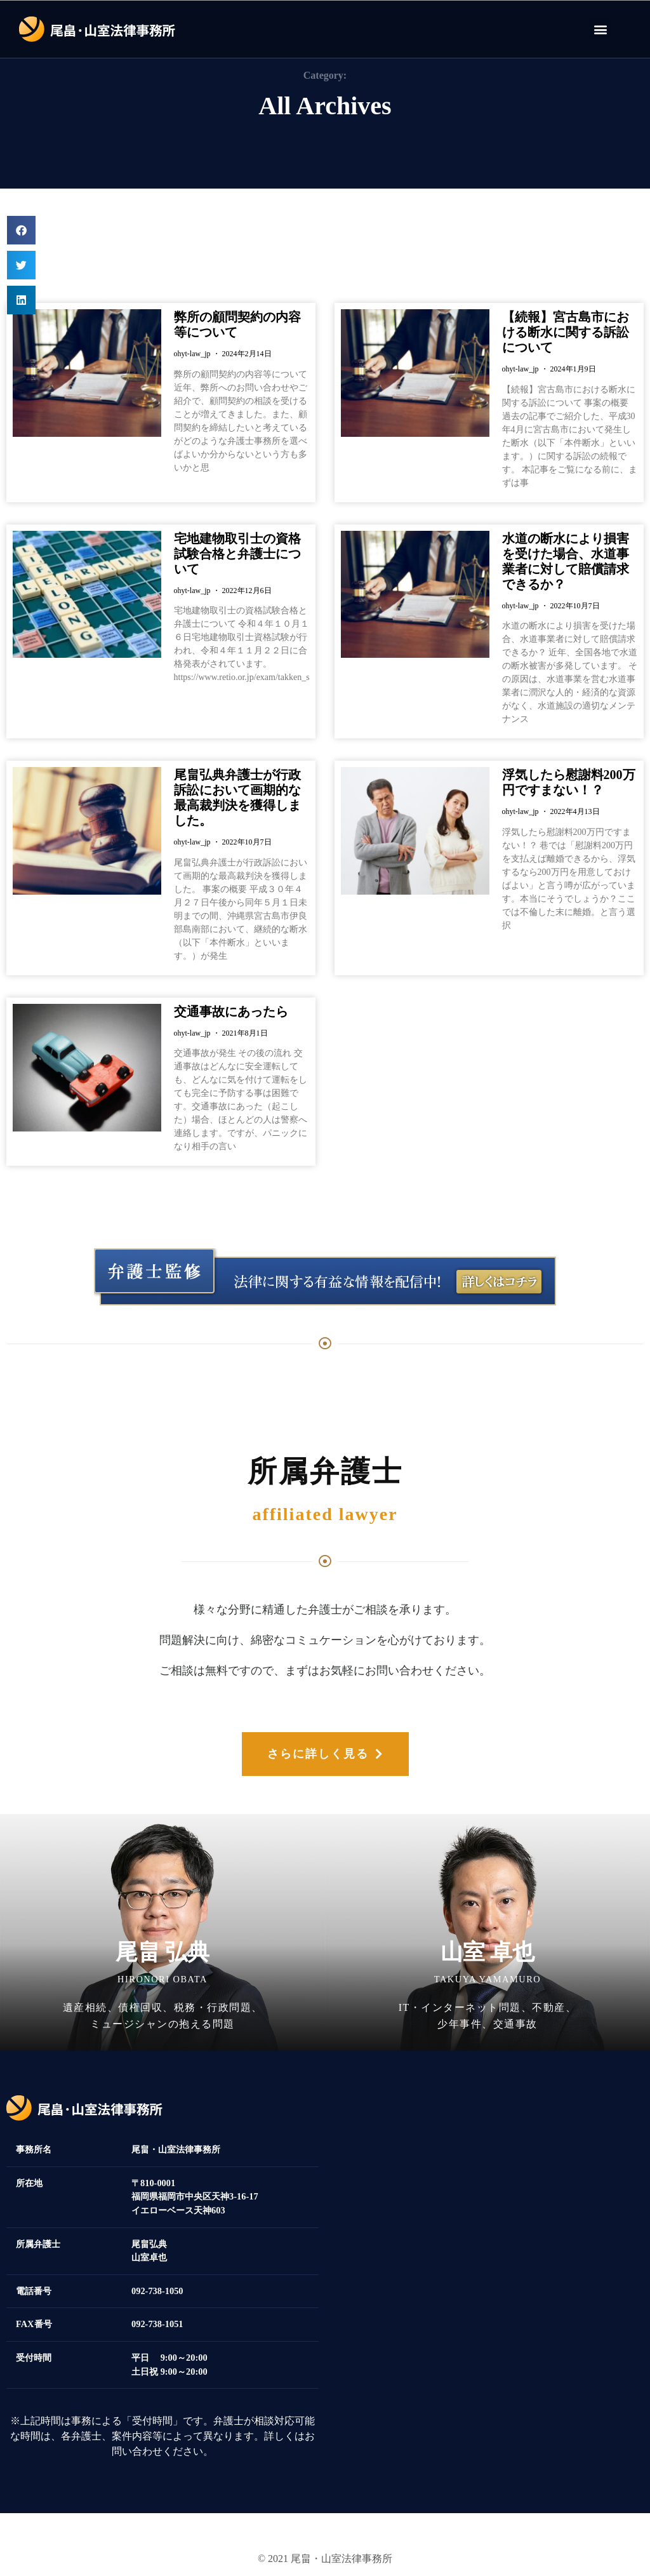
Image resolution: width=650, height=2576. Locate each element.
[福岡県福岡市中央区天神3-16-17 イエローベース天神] (487, 2240)
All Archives (324, 105)
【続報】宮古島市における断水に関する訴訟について (565, 332)
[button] (600, 28)
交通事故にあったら (231, 1011)
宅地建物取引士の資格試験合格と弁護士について (237, 553)
